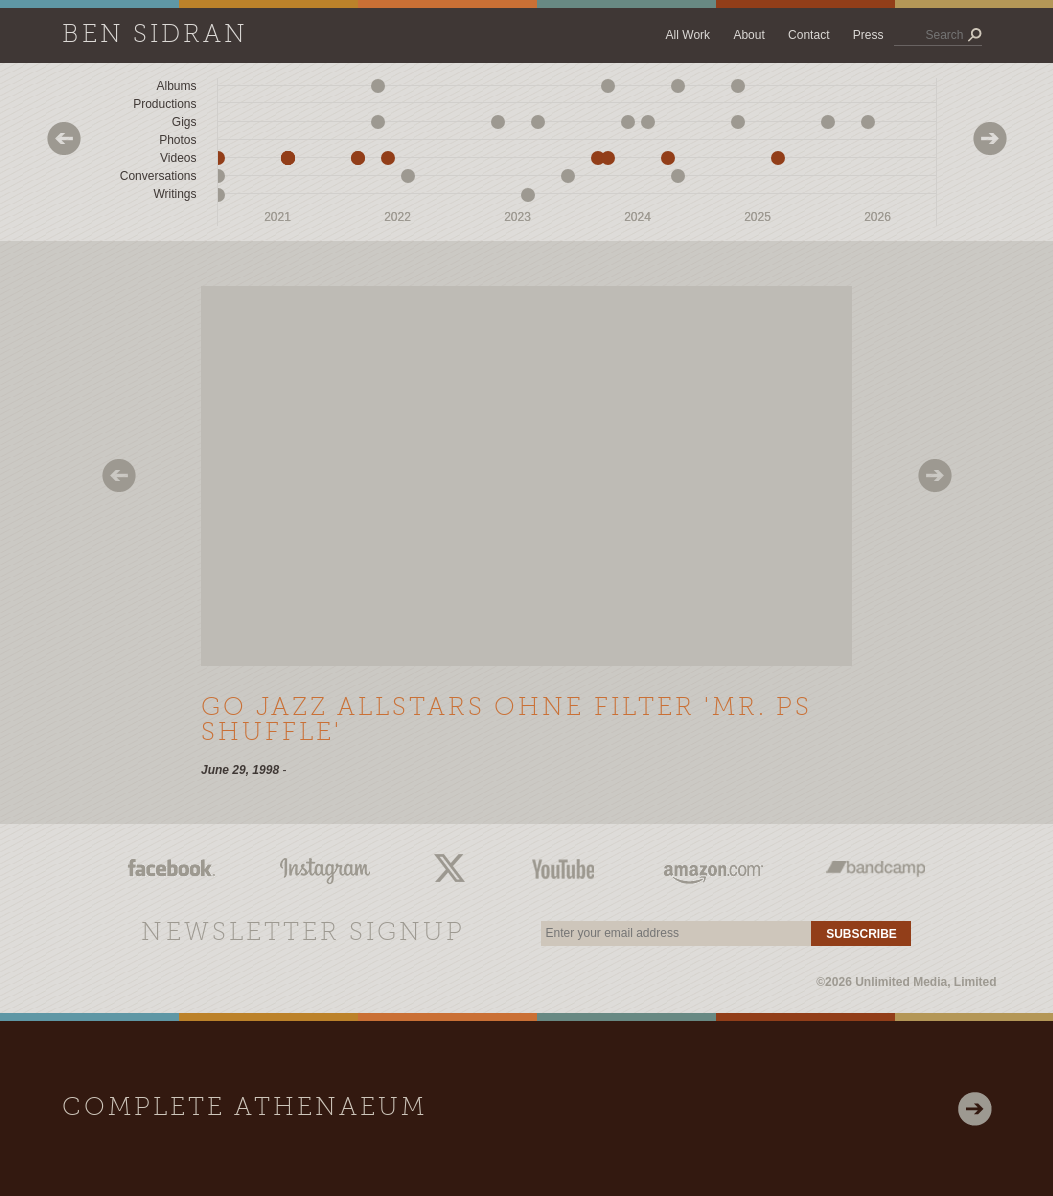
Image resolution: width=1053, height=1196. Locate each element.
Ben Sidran (155, 35)
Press (868, 35)
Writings (174, 194)
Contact (808, 35)
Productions (164, 104)
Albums (176, 86)
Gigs (184, 122)
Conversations (158, 176)
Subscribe (861, 934)
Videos (178, 158)
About (748, 35)
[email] (676, 933)
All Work (688, 35)
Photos (177, 140)
